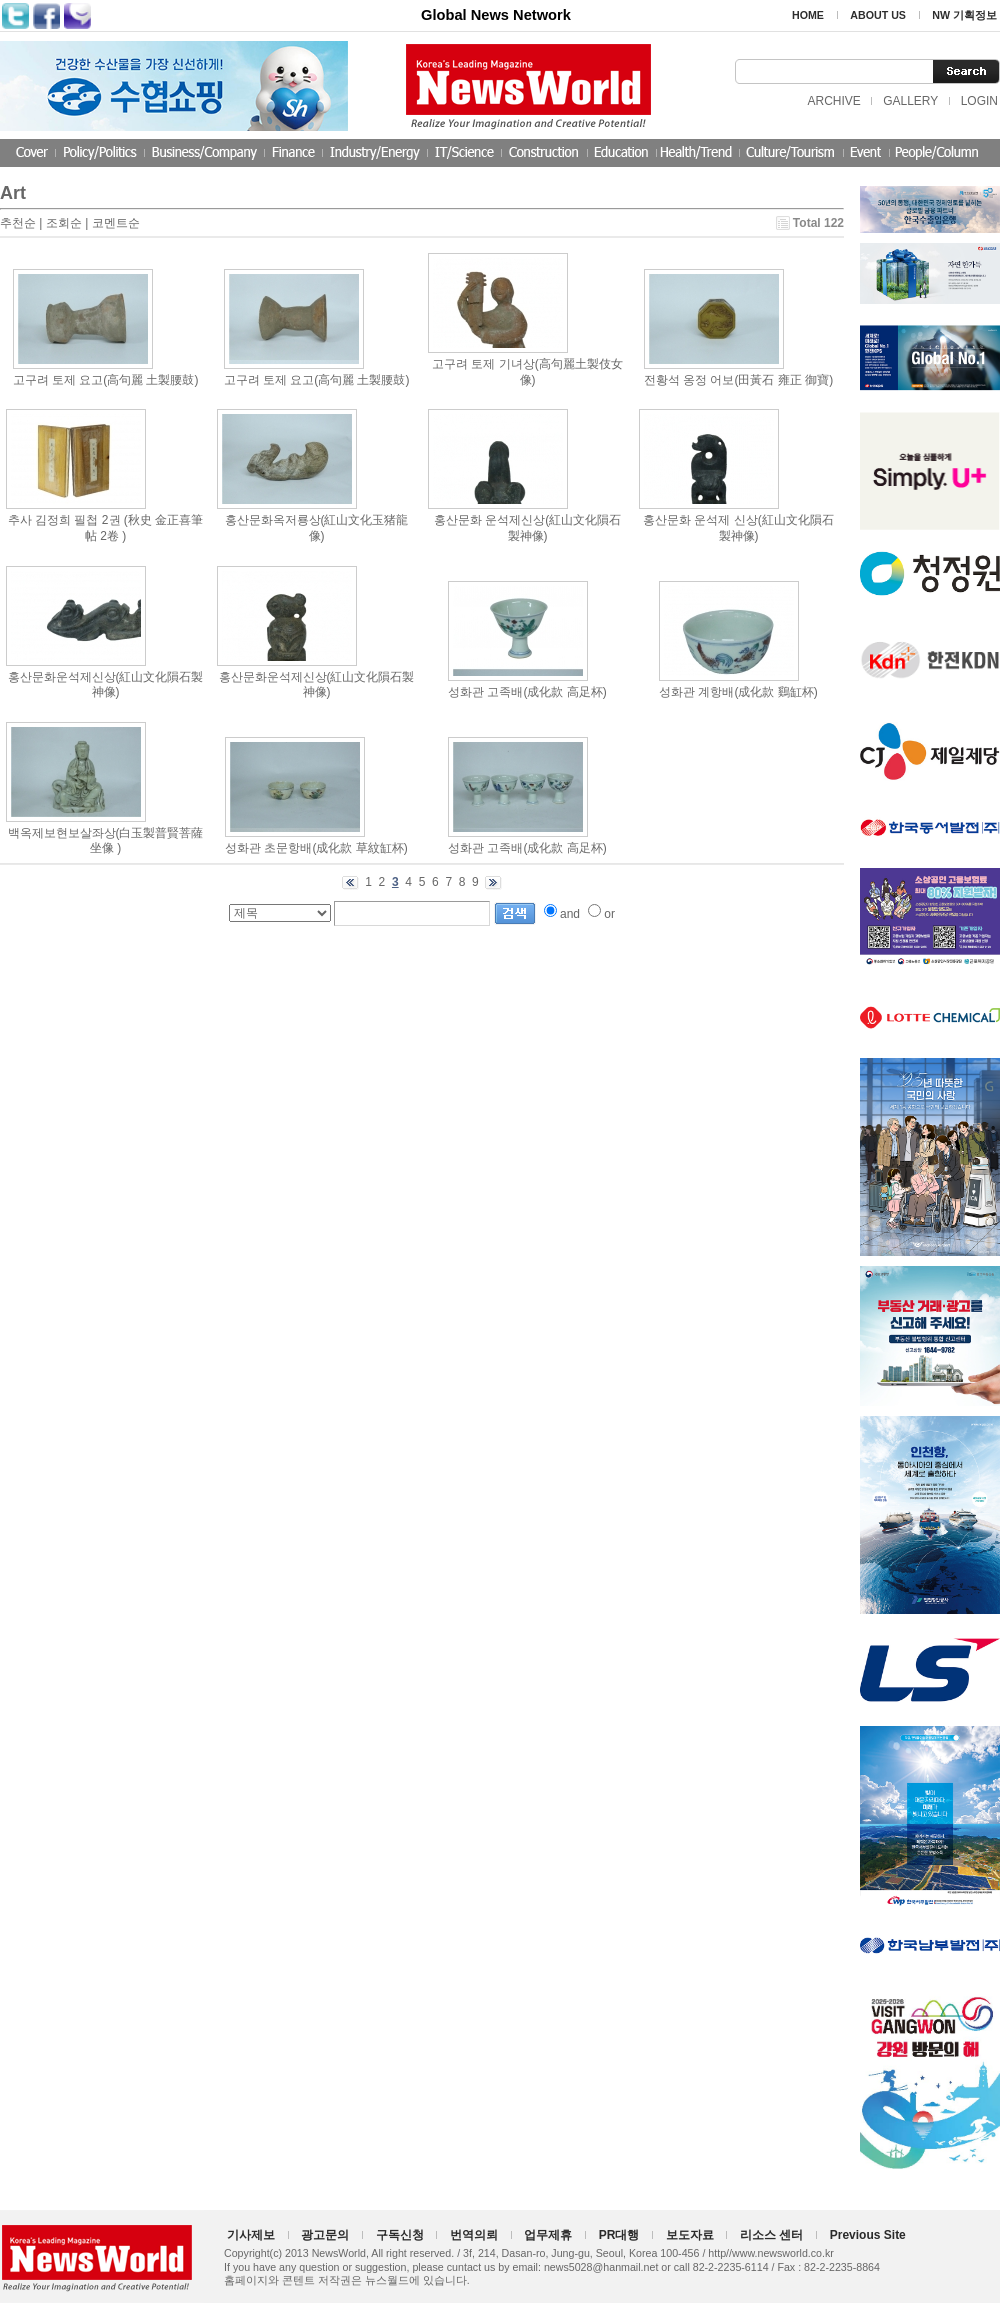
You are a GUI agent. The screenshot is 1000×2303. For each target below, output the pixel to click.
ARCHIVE (833, 101)
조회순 (64, 223)
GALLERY (910, 101)
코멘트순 (116, 223)
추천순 (18, 223)
